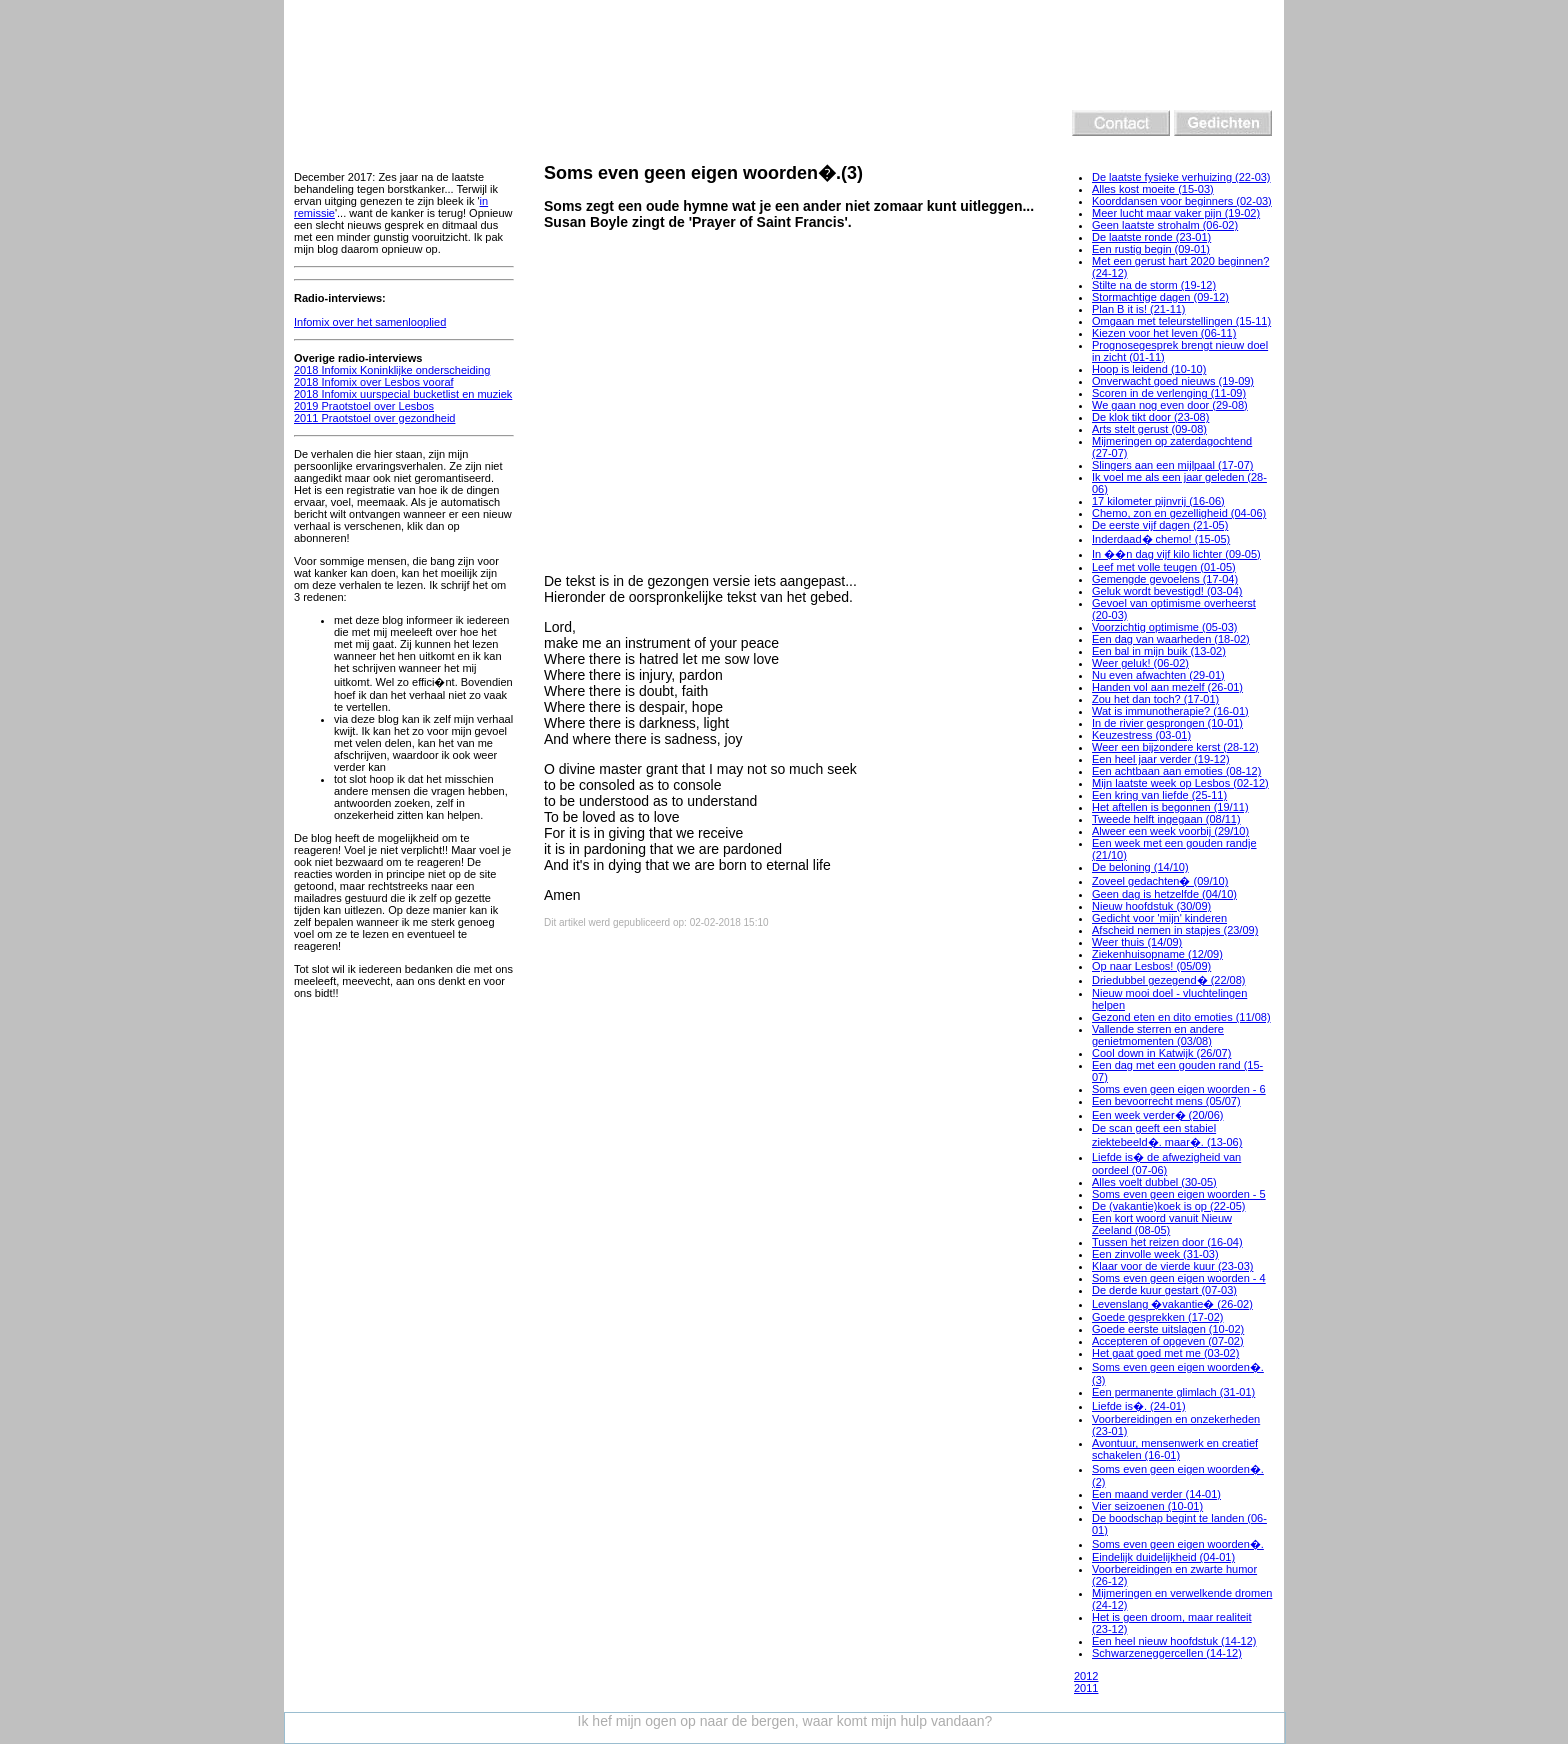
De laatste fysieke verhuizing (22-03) (1181, 177)
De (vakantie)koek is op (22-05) (1168, 1206)
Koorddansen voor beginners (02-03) (1182, 201)
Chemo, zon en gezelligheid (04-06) (1179, 513)
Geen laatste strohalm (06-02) (1165, 225)
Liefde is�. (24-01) (1139, 1406)
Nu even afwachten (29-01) (1158, 675)
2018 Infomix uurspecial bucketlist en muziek (403, 394)
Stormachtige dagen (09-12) (1160, 297)
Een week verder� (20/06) (1157, 1115)
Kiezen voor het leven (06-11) (1164, 333)
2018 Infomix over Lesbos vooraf (374, 382)
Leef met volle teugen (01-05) (1164, 567)
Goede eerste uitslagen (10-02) (1168, 1329)
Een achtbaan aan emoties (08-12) (1176, 771)
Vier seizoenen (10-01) (1147, 1506)
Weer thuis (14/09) (1137, 942)
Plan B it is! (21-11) (1139, 309)
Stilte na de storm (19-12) (1154, 285)
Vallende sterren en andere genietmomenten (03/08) (1158, 1035)
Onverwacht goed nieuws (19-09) (1173, 381)
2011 (1086, 1688)
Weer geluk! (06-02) (1140, 663)
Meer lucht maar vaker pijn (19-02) (1176, 213)
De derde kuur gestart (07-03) (1164, 1290)
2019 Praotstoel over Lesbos (364, 406)
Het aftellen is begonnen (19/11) (1170, 807)
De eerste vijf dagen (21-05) (1160, 525)
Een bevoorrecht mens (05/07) (1166, 1101)
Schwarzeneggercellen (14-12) (1167, 1653)
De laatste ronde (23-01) (1151, 237)
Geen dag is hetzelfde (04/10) (1164, 894)
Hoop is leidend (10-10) (1149, 369)
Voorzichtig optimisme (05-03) (1165, 627)
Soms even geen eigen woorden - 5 (1179, 1194)
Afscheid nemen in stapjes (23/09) (1175, 930)
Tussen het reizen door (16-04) (1167, 1242)
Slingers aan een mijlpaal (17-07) (1172, 465)
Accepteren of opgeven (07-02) (1168, 1341)
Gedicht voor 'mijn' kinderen (1159, 918)
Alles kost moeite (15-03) (1153, 189)
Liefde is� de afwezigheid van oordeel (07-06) (1166, 1163)
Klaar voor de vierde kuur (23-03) (1172, 1266)
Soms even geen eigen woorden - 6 (1179, 1089)
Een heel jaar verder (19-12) (1161, 759)
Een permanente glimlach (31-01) (1173, 1392)
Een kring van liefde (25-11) (1159, 795)
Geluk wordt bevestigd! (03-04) (1167, 591)
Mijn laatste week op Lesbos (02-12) (1180, 783)
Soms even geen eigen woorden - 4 (1179, 1278)
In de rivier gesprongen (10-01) (1167, 723)
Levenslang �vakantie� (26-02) (1172, 1304)
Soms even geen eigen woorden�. (1178, 1544)
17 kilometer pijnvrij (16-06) (1158, 501)
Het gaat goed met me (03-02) (1165, 1353)
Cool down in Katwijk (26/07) (1161, 1053)
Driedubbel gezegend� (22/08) (1169, 980)
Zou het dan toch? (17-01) (1155, 699)
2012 (1086, 1676)
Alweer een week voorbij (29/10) (1170, 831)
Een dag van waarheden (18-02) (1171, 639)
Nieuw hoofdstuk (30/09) (1151, 906)
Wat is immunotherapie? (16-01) (1170, 711)
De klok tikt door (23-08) (1150, 417)
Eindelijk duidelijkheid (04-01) (1163, 1557)
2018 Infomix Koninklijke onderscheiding (392, 370)
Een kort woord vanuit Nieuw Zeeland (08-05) (1162, 1224)
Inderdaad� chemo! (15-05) (1161, 539)
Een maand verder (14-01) (1156, 1494)
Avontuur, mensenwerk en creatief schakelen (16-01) (1175, 1449)
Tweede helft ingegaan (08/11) (1166, 819)
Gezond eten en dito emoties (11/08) (1181, 1017)
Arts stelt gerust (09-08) (1149, 429)
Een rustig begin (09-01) (1151, 249)
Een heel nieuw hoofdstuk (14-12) (1174, 1641)
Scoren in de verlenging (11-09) (1169, 393)
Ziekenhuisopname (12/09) (1157, 954)
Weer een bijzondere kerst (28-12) (1175, 747)
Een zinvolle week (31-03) (1155, 1254)
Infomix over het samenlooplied (370, 322)
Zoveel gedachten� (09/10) (1160, 881)
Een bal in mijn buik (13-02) (1159, 651)
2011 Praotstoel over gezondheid (374, 418)
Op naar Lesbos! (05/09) (1151, 966)
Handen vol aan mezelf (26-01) (1167, 687)
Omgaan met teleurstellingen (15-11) (1181, 321)
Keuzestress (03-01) (1141, 735)
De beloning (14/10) (1140, 867)
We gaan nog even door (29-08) (1170, 405)
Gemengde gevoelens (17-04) (1165, 579)
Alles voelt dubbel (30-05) (1154, 1182)
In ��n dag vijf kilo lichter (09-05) (1176, 554)
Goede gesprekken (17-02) (1157, 1317)
